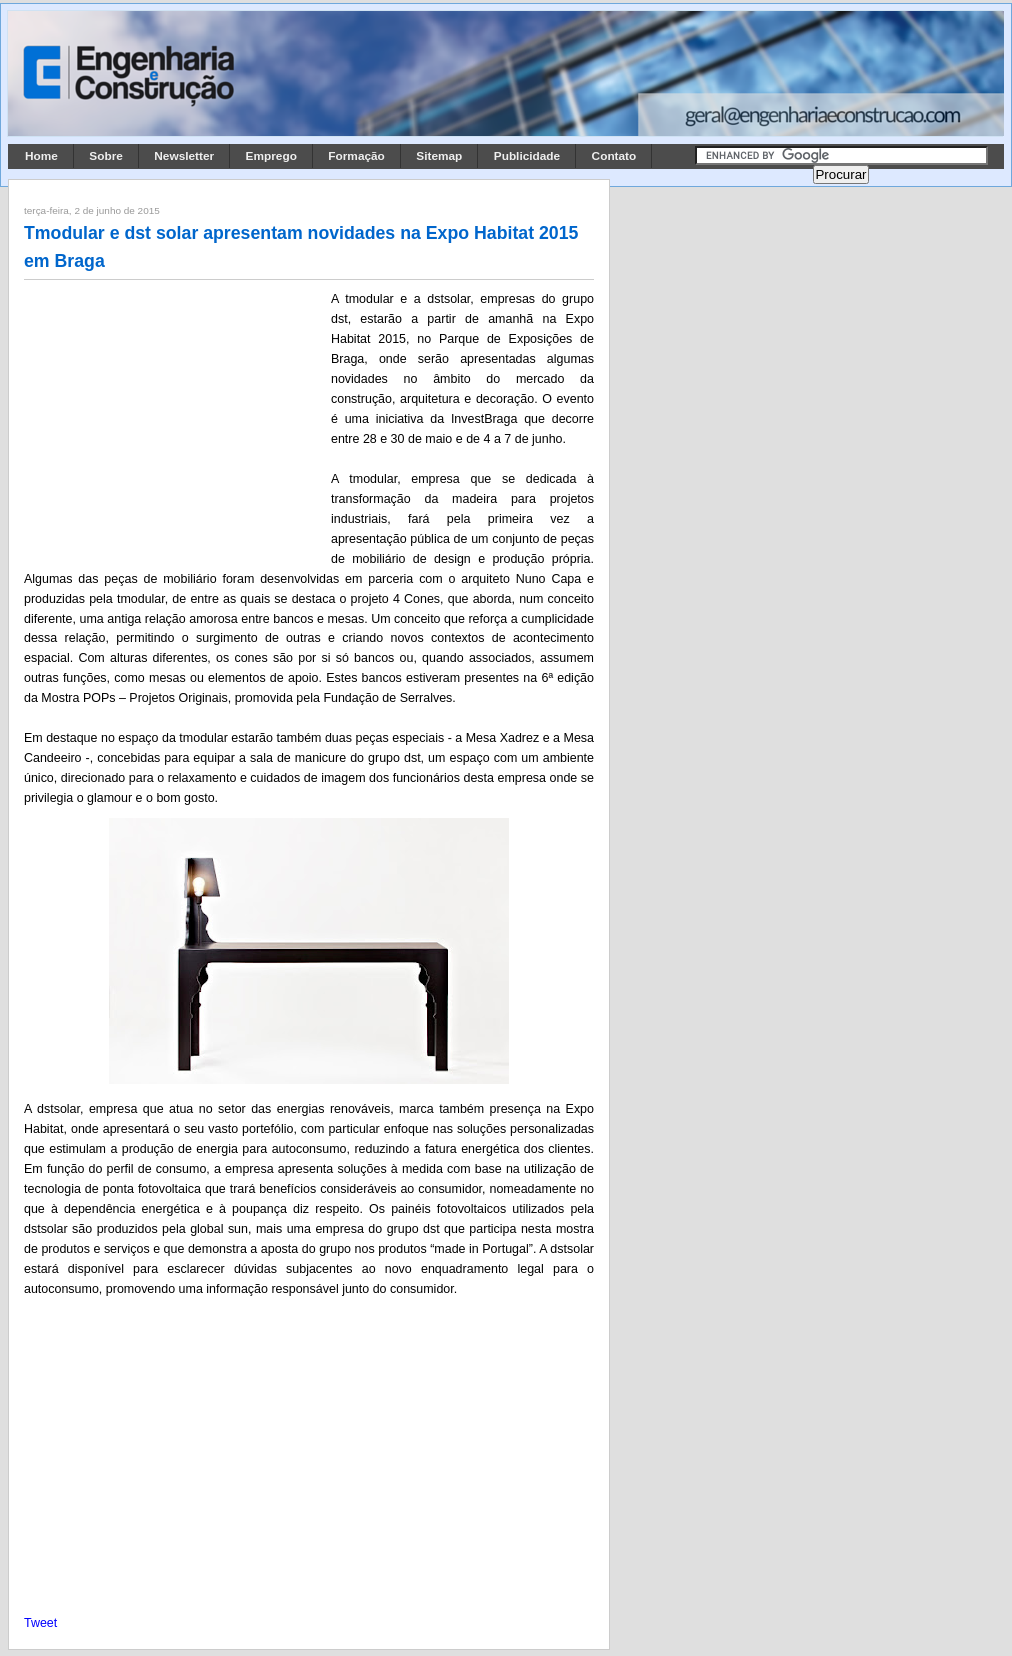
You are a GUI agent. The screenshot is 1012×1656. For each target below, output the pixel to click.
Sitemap (439, 156)
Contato (614, 156)
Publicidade (527, 156)
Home (41, 156)
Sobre (106, 156)
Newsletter (184, 156)
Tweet (40, 1623)
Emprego (271, 156)
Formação (356, 156)
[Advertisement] (174, 421)
